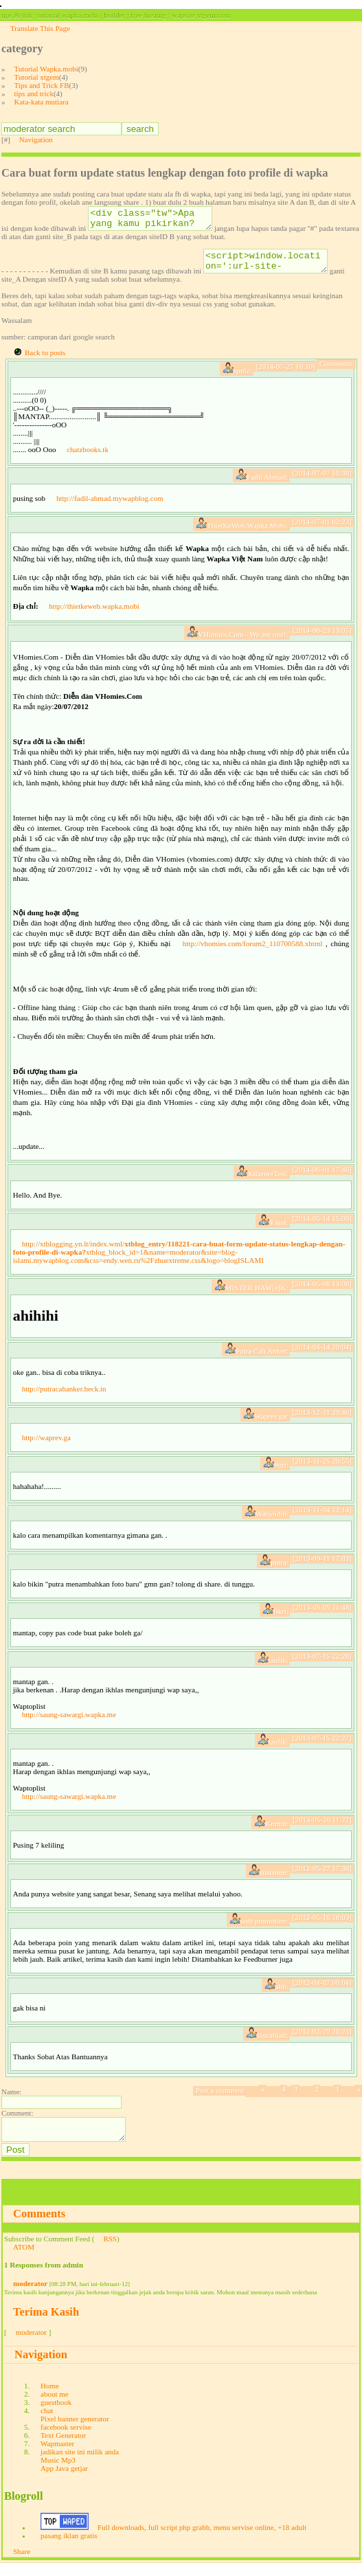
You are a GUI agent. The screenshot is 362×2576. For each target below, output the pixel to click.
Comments (39, 2225)
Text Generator (63, 2447)
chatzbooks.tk (88, 457)
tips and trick (34, 93)
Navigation (36, 139)
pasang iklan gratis (69, 2548)
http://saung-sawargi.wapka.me (69, 1722)
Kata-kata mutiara (41, 102)
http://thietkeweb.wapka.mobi (94, 614)
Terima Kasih (46, 2324)
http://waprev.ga (46, 1446)
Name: (11, 2100)
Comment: (17, 2121)
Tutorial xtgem (36, 77)
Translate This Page (40, 28)
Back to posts (45, 361)
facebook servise (66, 2439)
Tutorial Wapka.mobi (46, 69)
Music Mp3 (58, 2472)
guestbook (56, 2414)
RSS (110, 2251)
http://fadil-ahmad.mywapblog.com (109, 506)
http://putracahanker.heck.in (64, 1397)
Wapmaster (57, 2456)
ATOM (23, 2259)
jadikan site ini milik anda (80, 2464)
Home (50, 2398)
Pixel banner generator (75, 2431)
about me (55, 2406)
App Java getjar (64, 2480)
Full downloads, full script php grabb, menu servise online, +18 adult (202, 2539)
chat (47, 2423)
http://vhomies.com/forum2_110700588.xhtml (253, 952)
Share (21, 2564)
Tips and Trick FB (41, 85)
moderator (30, 2296)
